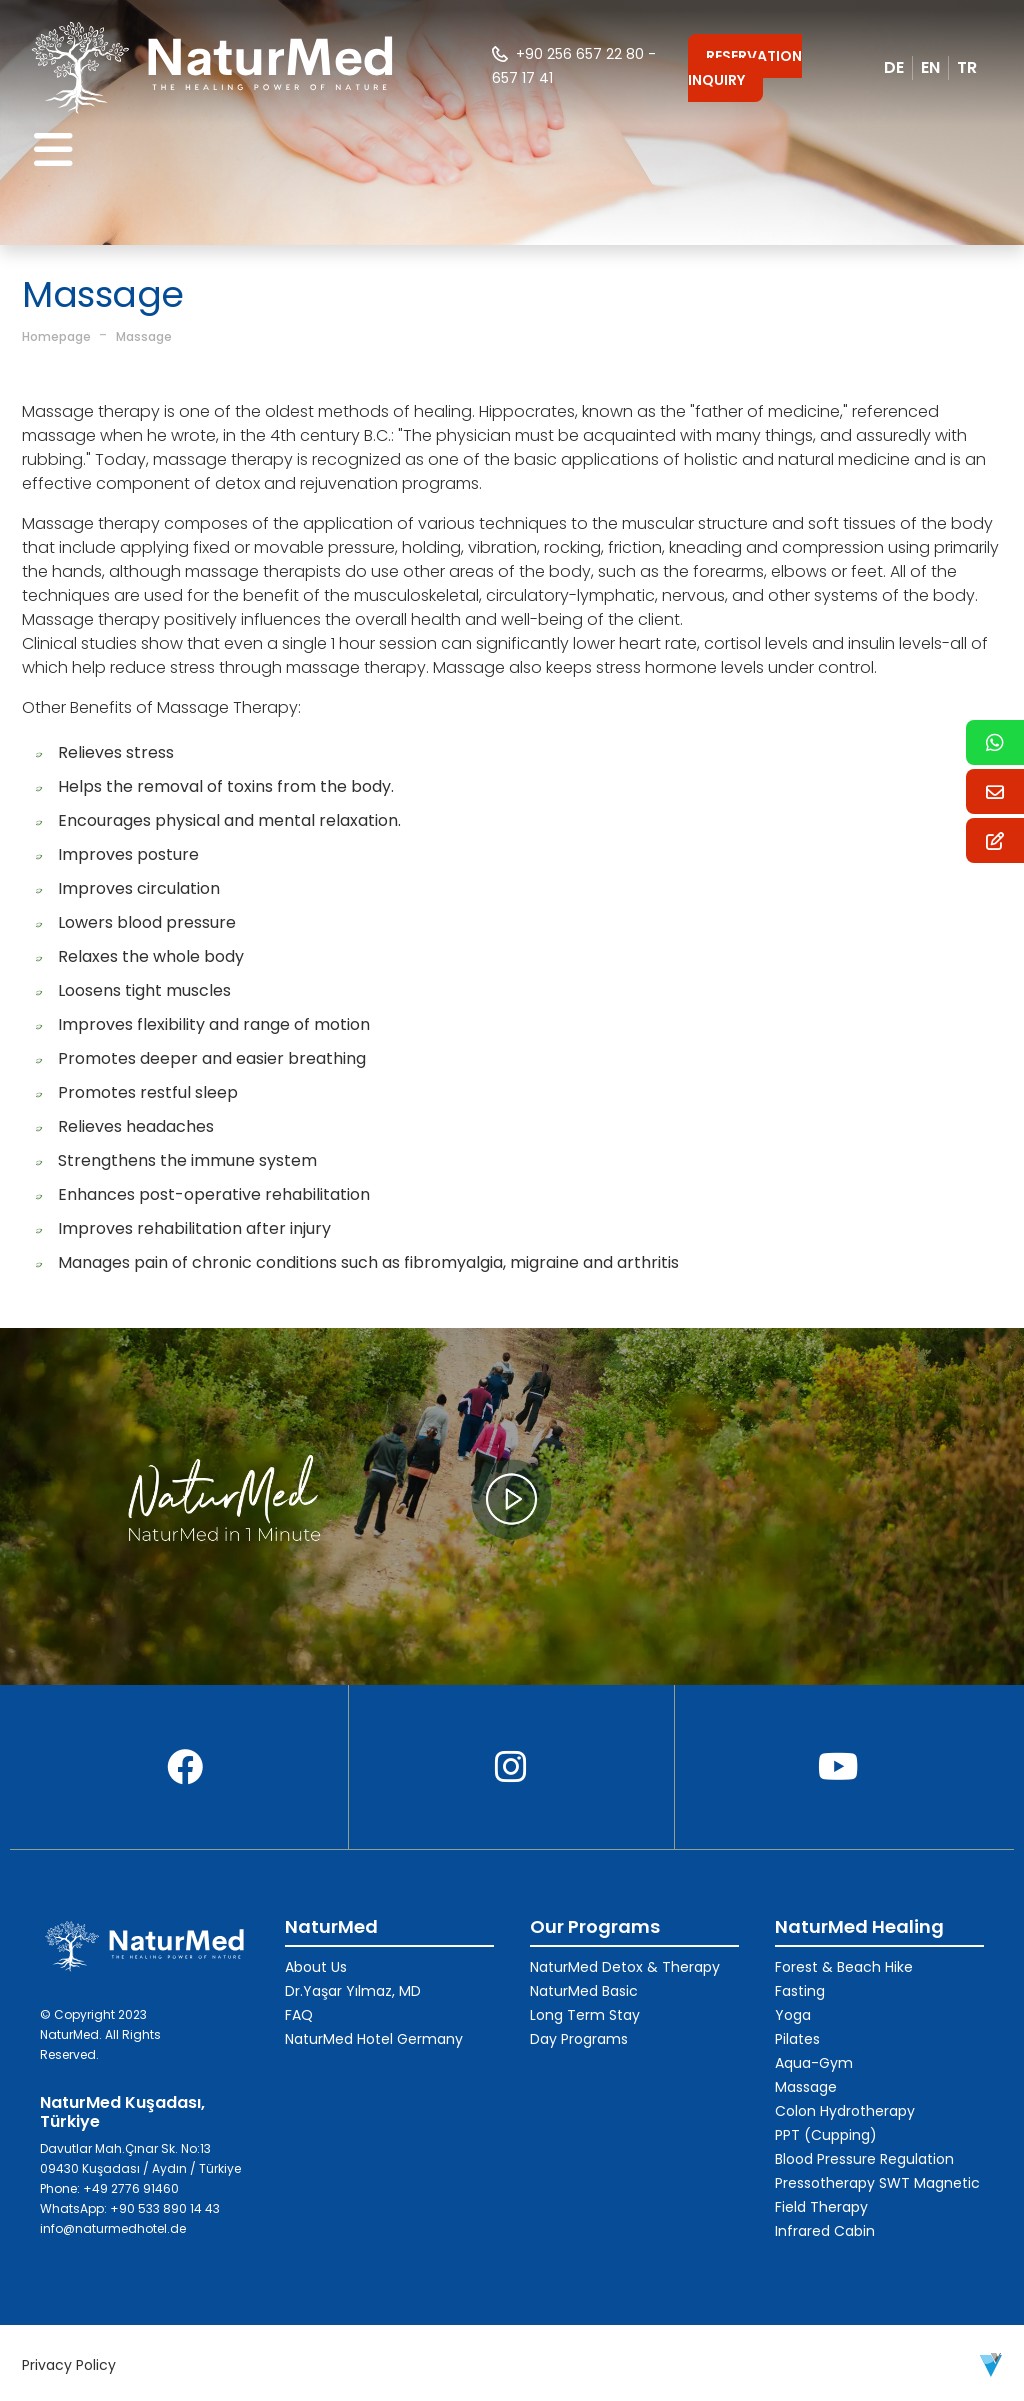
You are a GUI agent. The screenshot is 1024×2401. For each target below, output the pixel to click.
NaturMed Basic (584, 1991)
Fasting (800, 1991)
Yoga (793, 2015)
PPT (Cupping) (826, 2135)
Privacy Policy (69, 2365)
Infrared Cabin (825, 2231)
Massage (144, 336)
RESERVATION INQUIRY (745, 68)
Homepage (56, 336)
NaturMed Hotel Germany (374, 2039)
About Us (316, 1967)
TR (967, 67)
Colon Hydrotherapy (845, 2111)
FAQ (299, 2015)
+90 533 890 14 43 (165, 2208)
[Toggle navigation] (53, 150)
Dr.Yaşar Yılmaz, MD (353, 1991)
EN (930, 67)
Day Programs (579, 2039)
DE (894, 67)
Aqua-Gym (814, 2063)
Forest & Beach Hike (844, 1967)
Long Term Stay (585, 2015)
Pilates (797, 2039)
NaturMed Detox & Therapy (625, 1967)
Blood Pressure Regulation (864, 2159)
